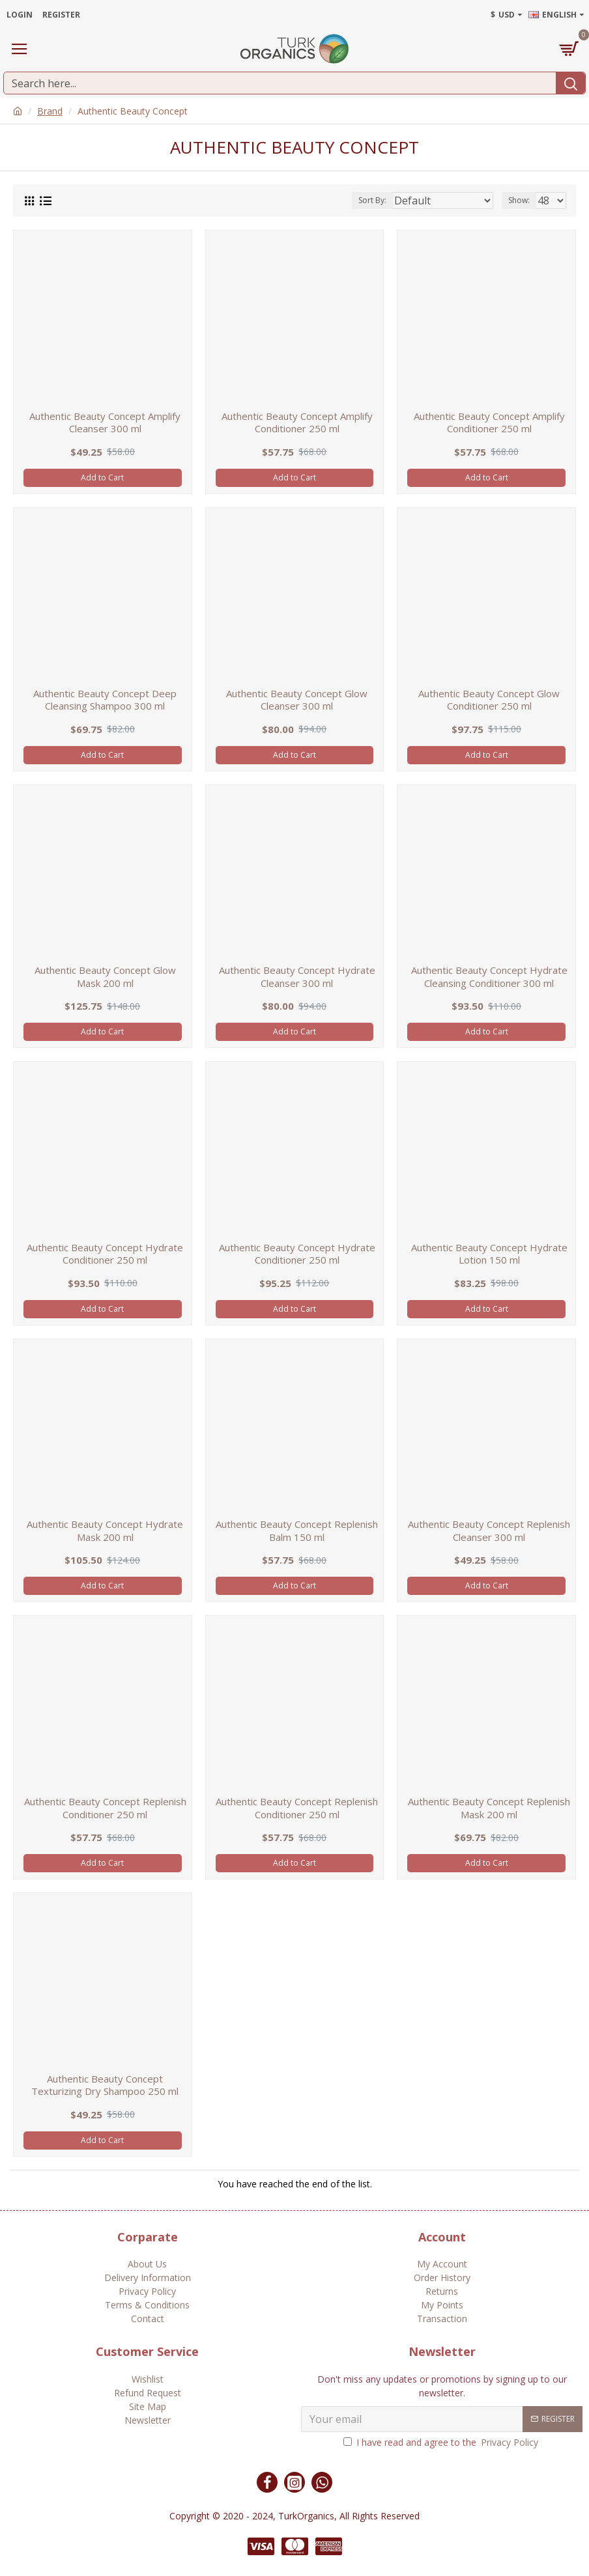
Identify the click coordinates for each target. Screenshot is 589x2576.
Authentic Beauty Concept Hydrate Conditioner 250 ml (105, 1254)
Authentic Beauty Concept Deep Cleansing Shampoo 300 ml (105, 700)
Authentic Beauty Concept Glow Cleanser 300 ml (296, 700)
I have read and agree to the (441, 2442)
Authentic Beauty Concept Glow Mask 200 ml (105, 977)
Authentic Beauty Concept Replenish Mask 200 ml (489, 1808)
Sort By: (372, 200)
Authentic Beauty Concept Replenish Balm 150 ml (297, 1531)
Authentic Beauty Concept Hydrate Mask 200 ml (105, 1531)
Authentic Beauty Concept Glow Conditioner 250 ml (489, 700)
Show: (519, 200)
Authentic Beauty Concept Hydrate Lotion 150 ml (489, 1254)
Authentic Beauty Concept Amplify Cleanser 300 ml (104, 423)
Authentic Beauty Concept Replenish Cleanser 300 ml (489, 1531)
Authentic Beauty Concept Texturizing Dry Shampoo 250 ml (105, 2085)
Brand (50, 111)
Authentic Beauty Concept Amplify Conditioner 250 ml (297, 423)
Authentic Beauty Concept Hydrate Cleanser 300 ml (297, 977)
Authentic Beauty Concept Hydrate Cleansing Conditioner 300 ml (489, 977)
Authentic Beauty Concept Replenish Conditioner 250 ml (105, 1808)
